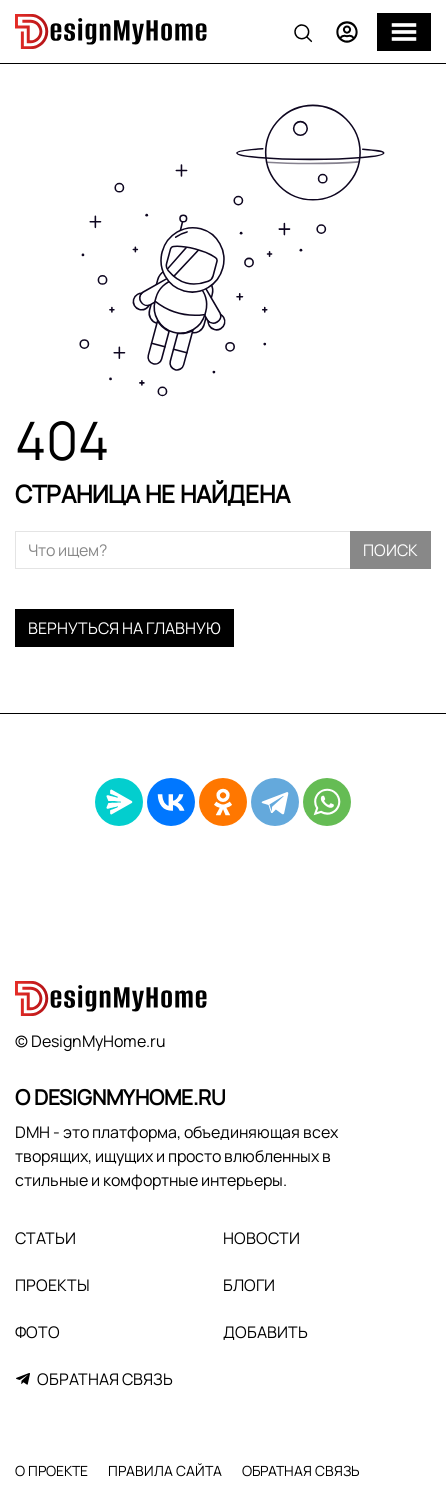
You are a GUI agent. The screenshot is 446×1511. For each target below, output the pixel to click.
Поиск (390, 550)
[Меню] (404, 32)
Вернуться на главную (124, 628)
